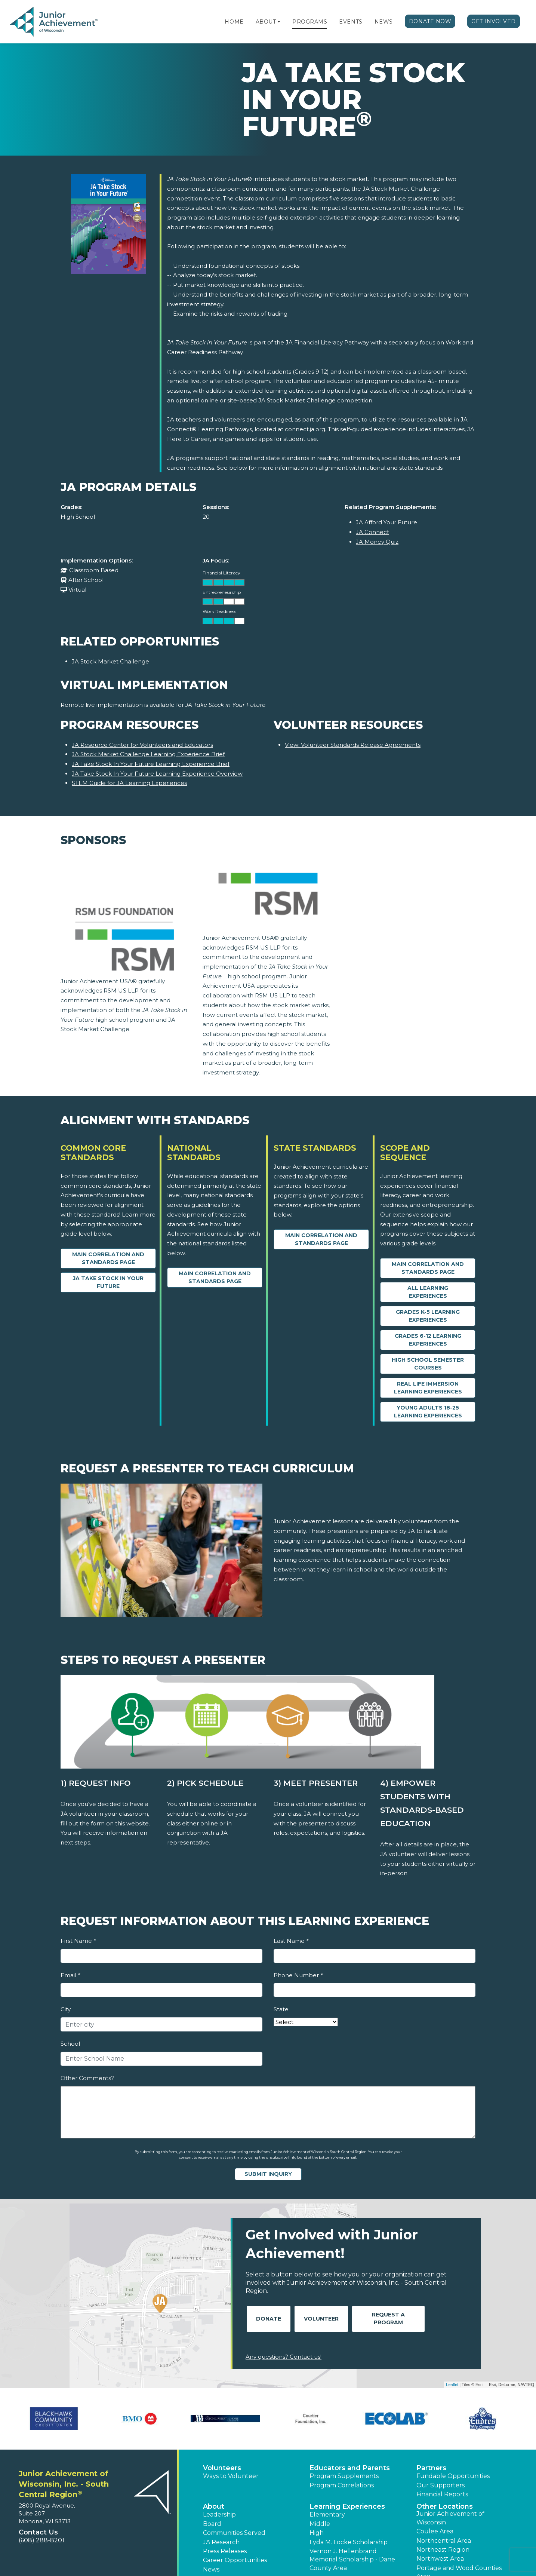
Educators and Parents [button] (349, 2468)
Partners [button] (431, 2468)
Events (350, 21)
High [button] (316, 2532)
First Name (78, 1940)
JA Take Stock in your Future (108, 1282)
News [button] (211, 2569)
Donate (268, 2318)
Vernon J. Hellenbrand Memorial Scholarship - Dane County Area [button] (352, 2560)
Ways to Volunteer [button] (231, 2476)
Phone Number (298, 1975)
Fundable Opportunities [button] (453, 2476)
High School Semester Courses (428, 1363)
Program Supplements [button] (344, 2476)
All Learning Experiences (427, 1292)
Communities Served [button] (234, 2532)
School (70, 2043)
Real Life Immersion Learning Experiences (428, 1387)
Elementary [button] (327, 2514)
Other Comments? (87, 2078)
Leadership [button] (219, 2514)
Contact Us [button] (38, 2532)
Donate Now (430, 21)
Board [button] (212, 2523)
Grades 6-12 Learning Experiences (428, 1340)
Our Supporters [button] (440, 2485)
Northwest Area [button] (440, 2558)
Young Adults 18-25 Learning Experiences (428, 1411)
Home (234, 21)
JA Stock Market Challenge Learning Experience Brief (148, 754)
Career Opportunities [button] (235, 2560)
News (384, 21)
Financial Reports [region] (442, 2494)
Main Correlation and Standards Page (108, 1258)
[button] (278, 21)
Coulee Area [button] (434, 2531)
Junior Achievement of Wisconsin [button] (450, 2518)
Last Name (291, 1940)
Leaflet (452, 2384)
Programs (309, 21)
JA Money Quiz (377, 541)
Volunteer (321, 2318)
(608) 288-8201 (41, 2540)
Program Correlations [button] (341, 2485)
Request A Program (388, 2318)
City (66, 2009)
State (281, 2009)
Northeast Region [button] (442, 2549)
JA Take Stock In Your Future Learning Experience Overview (157, 773)
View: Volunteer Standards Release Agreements (353, 744)
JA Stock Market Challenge (110, 661)
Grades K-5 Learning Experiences (428, 1316)
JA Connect (372, 532)
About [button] (213, 2506)
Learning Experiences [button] (347, 2506)
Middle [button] (319, 2523)
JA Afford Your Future (386, 522)
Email (70, 1975)
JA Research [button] (221, 2542)
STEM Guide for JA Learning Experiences (129, 782)
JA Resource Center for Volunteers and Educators (142, 744)
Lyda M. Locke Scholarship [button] (348, 2542)
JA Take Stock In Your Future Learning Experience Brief (151, 763)
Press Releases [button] (225, 2551)
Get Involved (493, 21)
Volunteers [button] (222, 2468)
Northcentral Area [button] (443, 2540)
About (266, 21)
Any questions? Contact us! (283, 2356)
